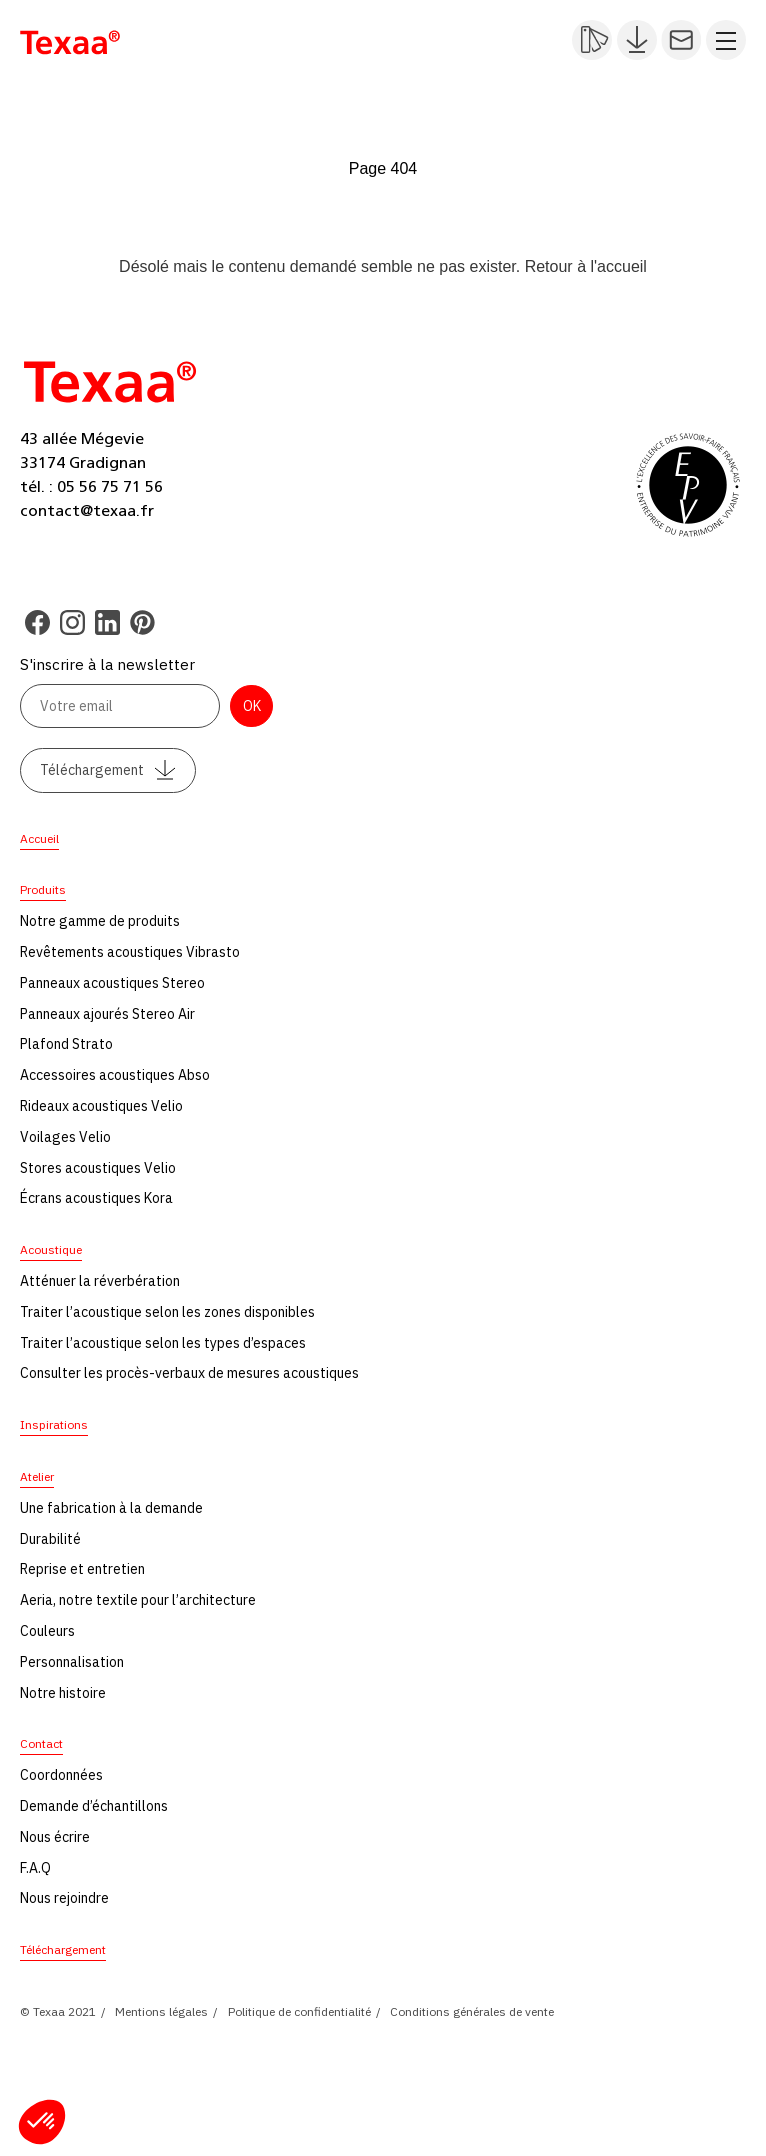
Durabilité (50, 1539)
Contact (41, 1743)
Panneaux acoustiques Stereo (112, 983)
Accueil (39, 838)
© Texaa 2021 (58, 2011)
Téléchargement (108, 770)
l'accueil (618, 266)
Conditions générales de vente (472, 2011)
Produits (43, 889)
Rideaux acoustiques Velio (101, 1106)
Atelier (37, 1476)
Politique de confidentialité (299, 2011)
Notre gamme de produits (100, 921)
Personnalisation (72, 1662)
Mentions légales (161, 2011)
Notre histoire (63, 1693)
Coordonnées (61, 1775)
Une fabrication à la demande (111, 1508)
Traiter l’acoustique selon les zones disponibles (167, 1312)
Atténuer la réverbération (100, 1281)
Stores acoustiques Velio (98, 1168)
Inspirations (54, 1424)
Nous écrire (55, 1837)
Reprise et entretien (82, 1569)
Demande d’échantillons (94, 1806)
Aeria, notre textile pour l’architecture (138, 1600)
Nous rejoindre (64, 1898)
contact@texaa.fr (87, 511)
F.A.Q (35, 1868)
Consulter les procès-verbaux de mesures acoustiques (189, 1373)
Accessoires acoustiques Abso (115, 1075)
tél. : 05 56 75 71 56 (91, 487)
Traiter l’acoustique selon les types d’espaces (163, 1343)
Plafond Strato (66, 1044)
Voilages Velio (65, 1137)
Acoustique (51, 1249)
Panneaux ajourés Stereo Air (107, 1014)
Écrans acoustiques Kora (96, 1198)
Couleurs (47, 1631)
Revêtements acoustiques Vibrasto (130, 952)
